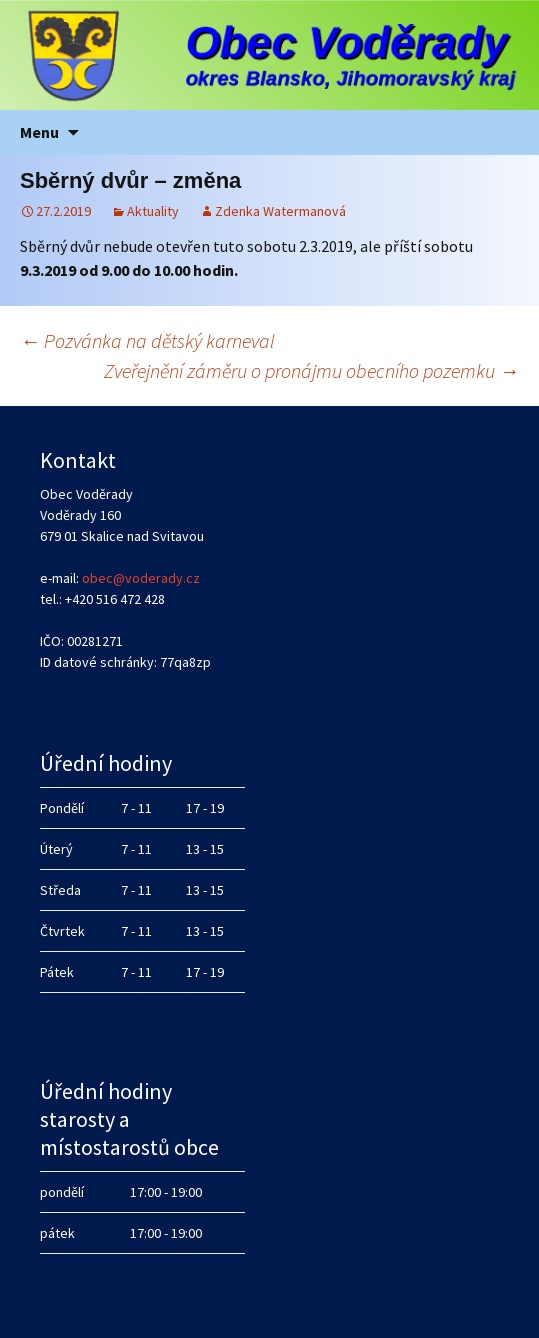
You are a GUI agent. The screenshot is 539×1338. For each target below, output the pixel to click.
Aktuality (153, 211)
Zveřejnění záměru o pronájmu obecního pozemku (311, 370)
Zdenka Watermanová (280, 211)
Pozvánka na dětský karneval (147, 340)
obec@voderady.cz (141, 578)
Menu (39, 132)
